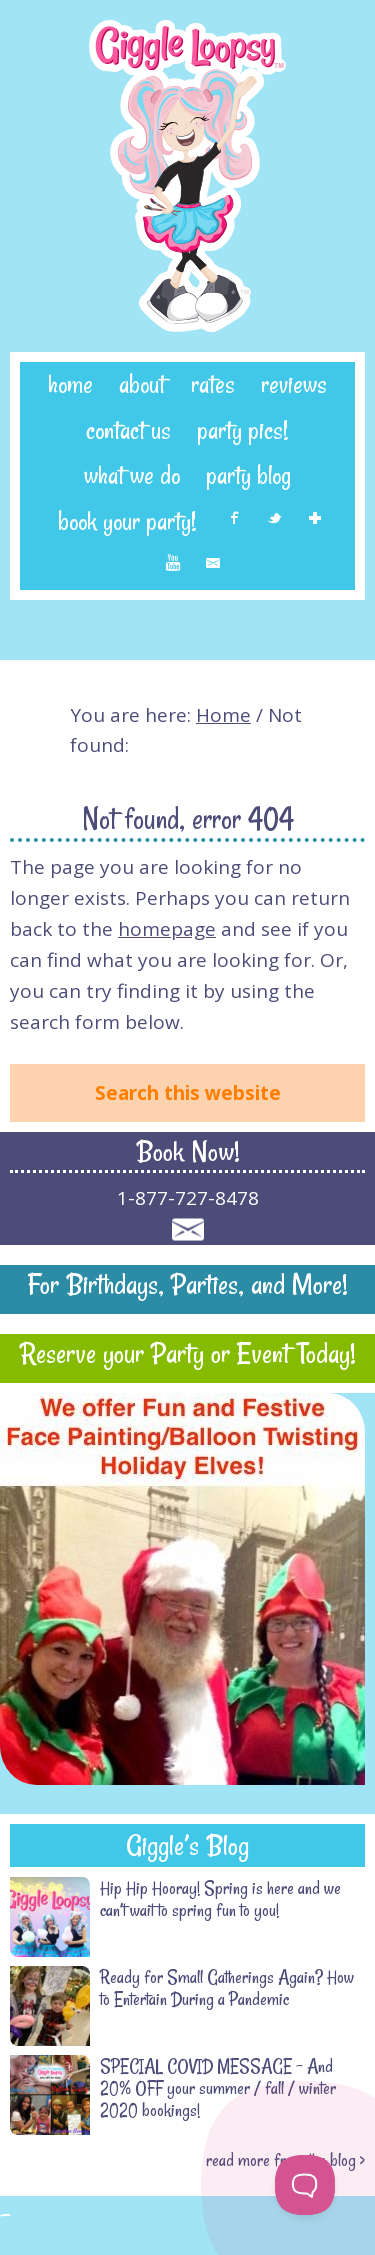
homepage (167, 929)
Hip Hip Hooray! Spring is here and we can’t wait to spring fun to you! (220, 1899)
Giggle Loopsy (187, 176)
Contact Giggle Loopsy (187, 1229)
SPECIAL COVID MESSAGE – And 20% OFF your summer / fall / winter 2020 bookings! (218, 2088)
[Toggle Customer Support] (305, 2185)
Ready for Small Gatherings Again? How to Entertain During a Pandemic (227, 1988)
